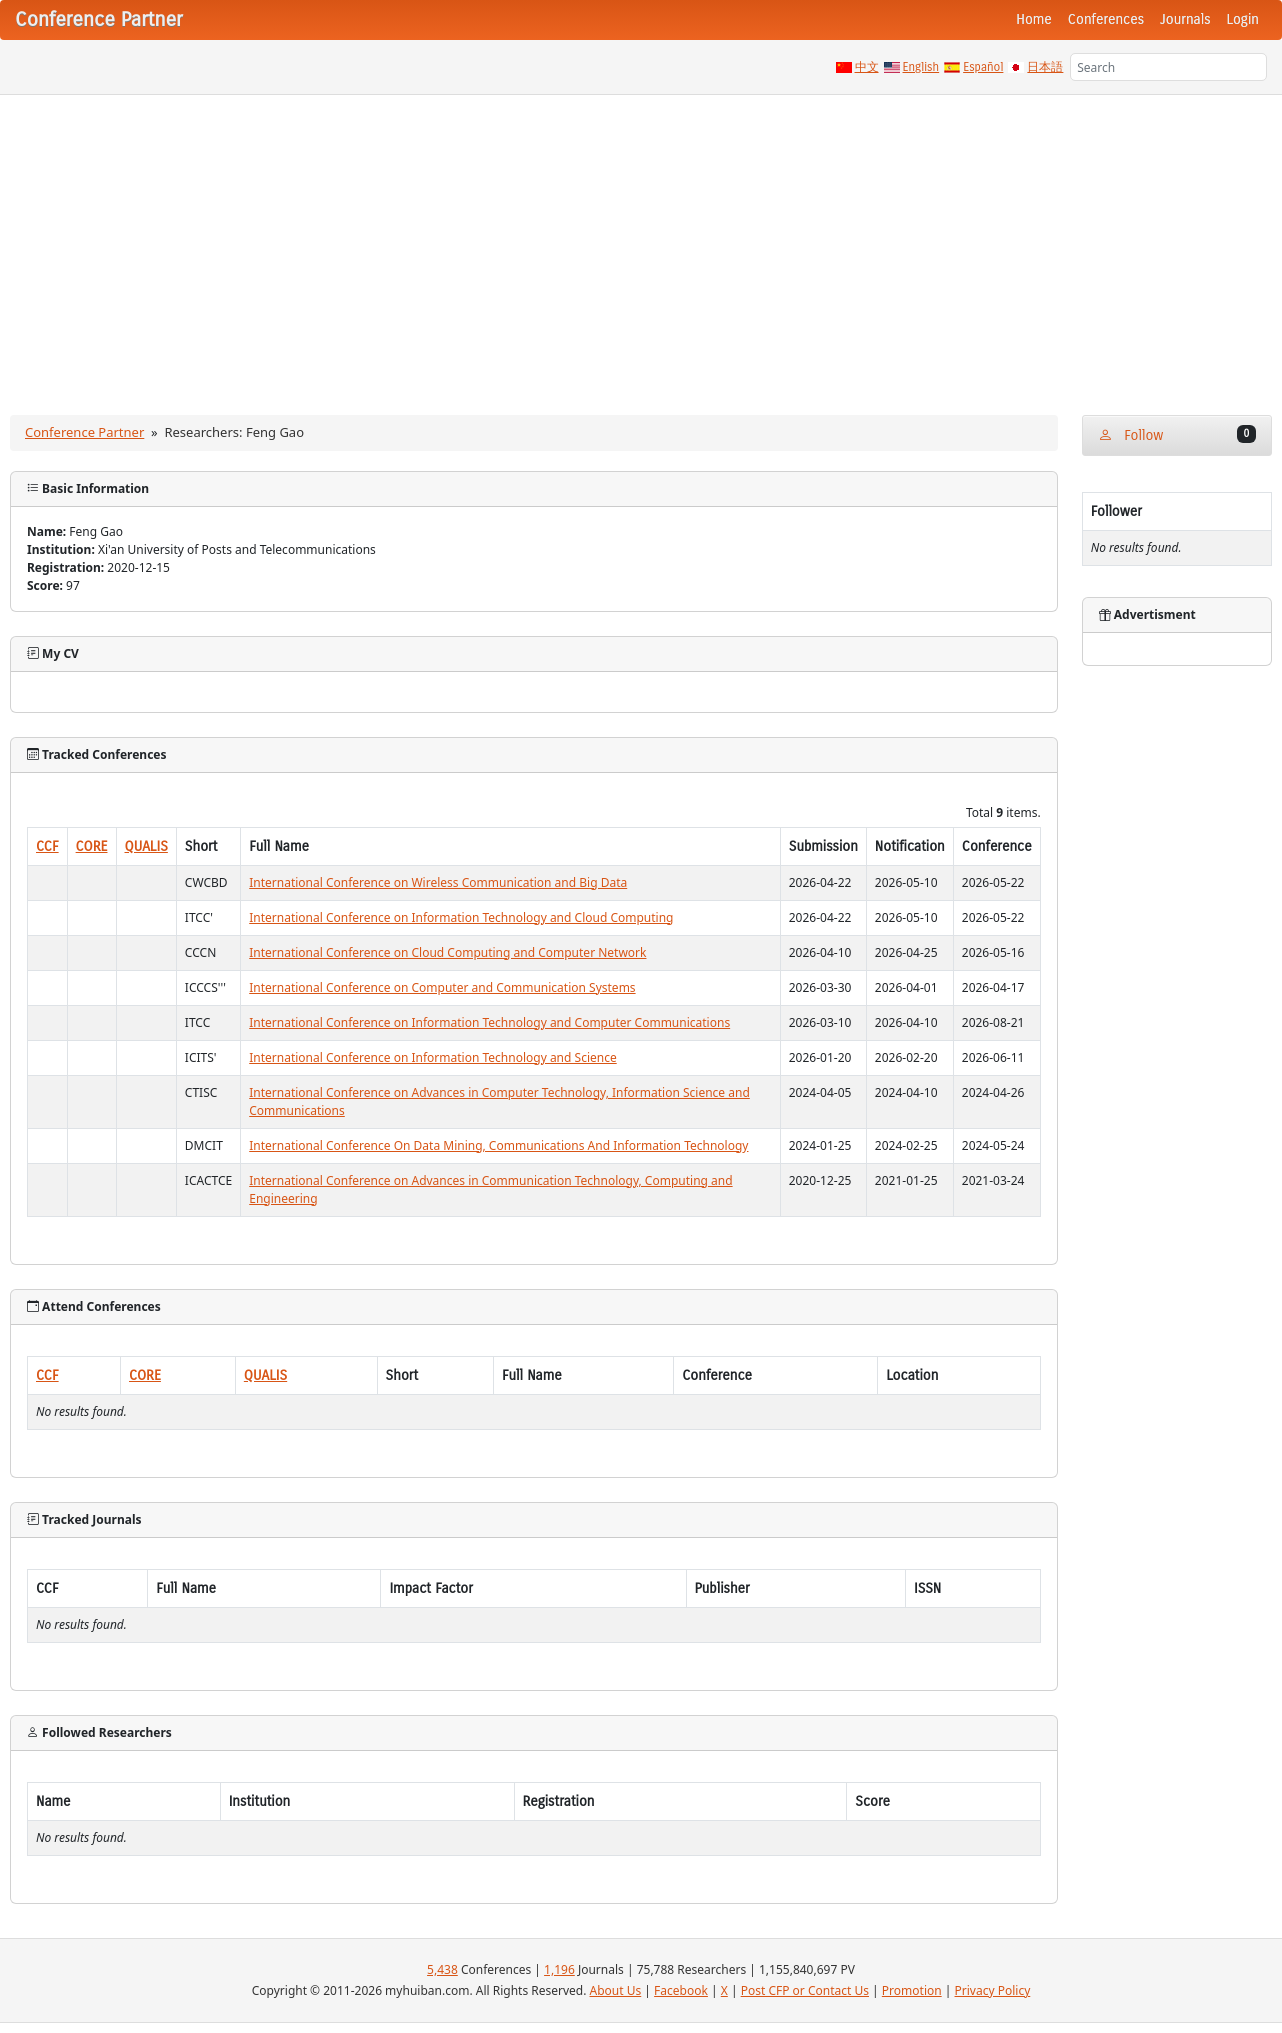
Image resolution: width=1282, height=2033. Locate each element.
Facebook (681, 1990)
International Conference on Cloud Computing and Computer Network (447, 952)
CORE (92, 846)
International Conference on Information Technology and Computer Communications (489, 1022)
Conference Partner (84, 432)
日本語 (1045, 67)
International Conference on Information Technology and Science (432, 1057)
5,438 (442, 1969)
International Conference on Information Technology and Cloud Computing (461, 917)
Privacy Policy (993, 1990)
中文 (867, 67)
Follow (1177, 434)
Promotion (912, 1990)
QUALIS (146, 846)
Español (983, 67)
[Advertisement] (641, 245)
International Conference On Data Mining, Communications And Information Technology (498, 1145)
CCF (47, 846)
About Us (616, 1990)
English (921, 67)
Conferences (1106, 19)
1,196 (559, 1969)
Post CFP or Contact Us (805, 1990)
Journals (1185, 19)
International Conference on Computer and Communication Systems (442, 987)
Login (1243, 19)
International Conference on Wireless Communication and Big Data (438, 882)
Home (1034, 19)
